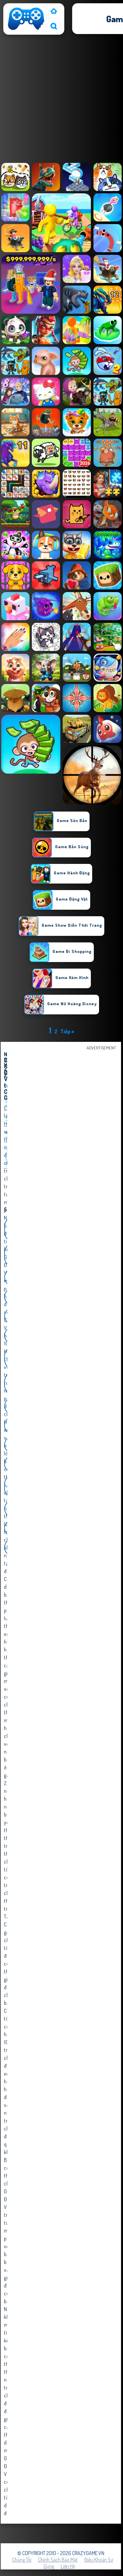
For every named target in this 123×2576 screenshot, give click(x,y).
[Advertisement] (61, 100)
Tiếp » (67, 1031)
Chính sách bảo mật (58, 2559)
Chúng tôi (21, 2559)
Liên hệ (68, 2566)
